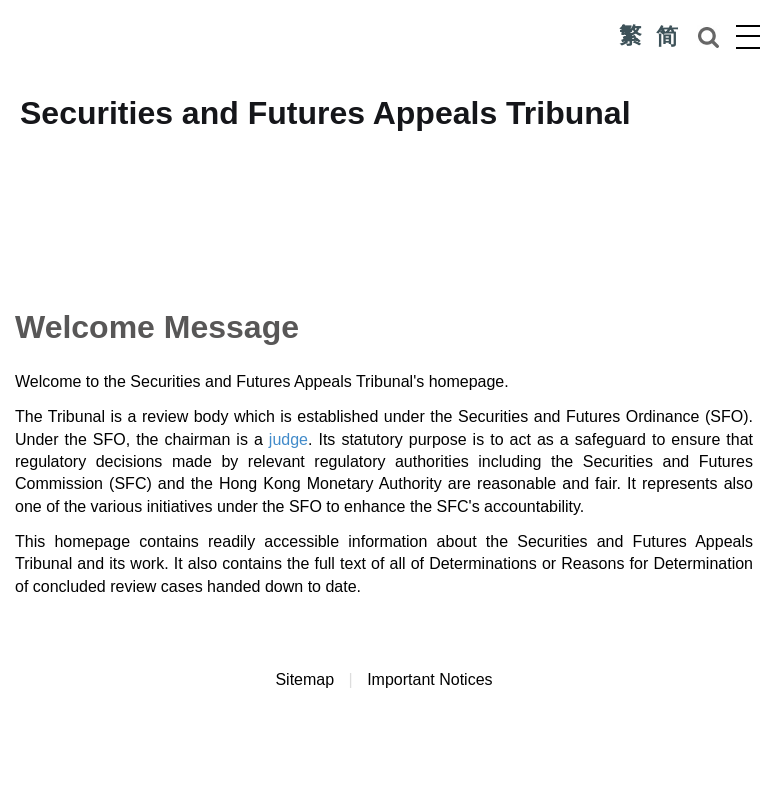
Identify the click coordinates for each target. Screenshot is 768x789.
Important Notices (429, 679)
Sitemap (304, 679)
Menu (748, 36)
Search (708, 37)
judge (288, 439)
